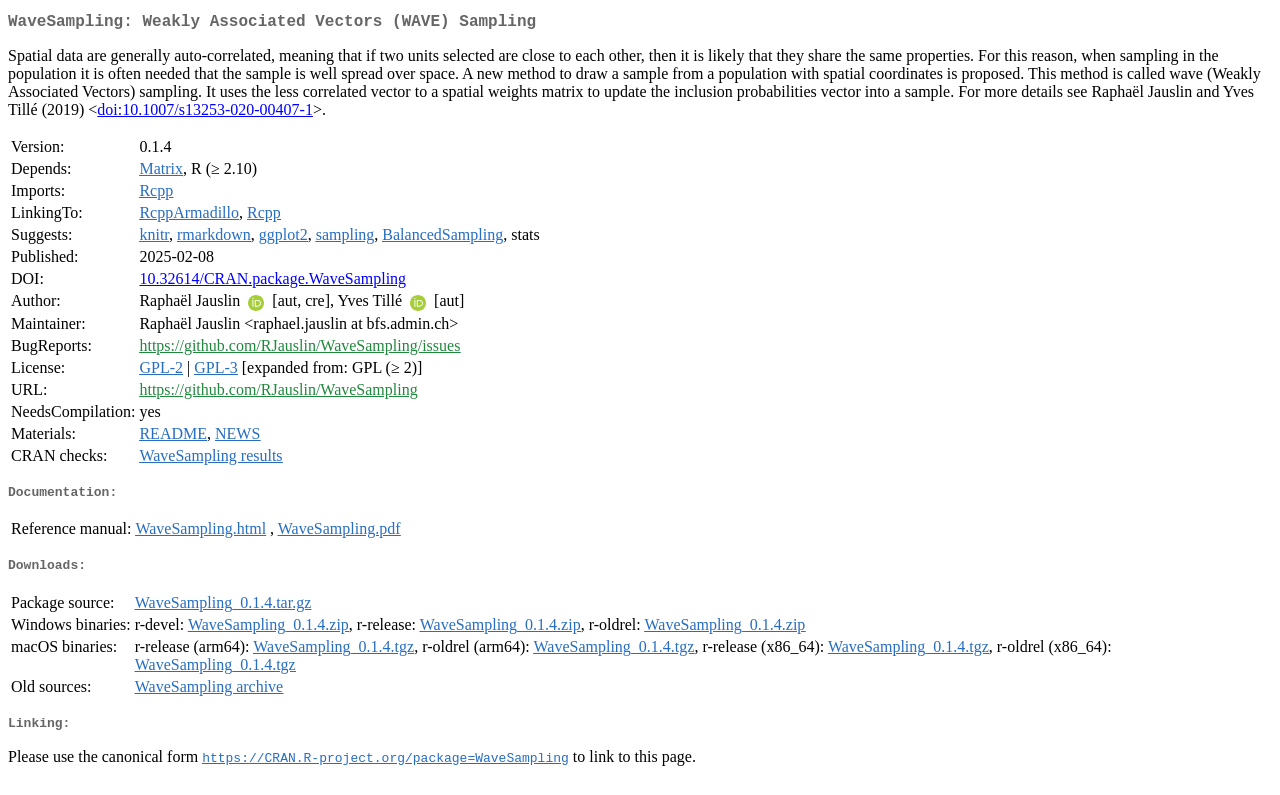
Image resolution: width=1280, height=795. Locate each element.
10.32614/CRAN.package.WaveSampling (272, 282)
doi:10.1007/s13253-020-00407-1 (205, 113)
